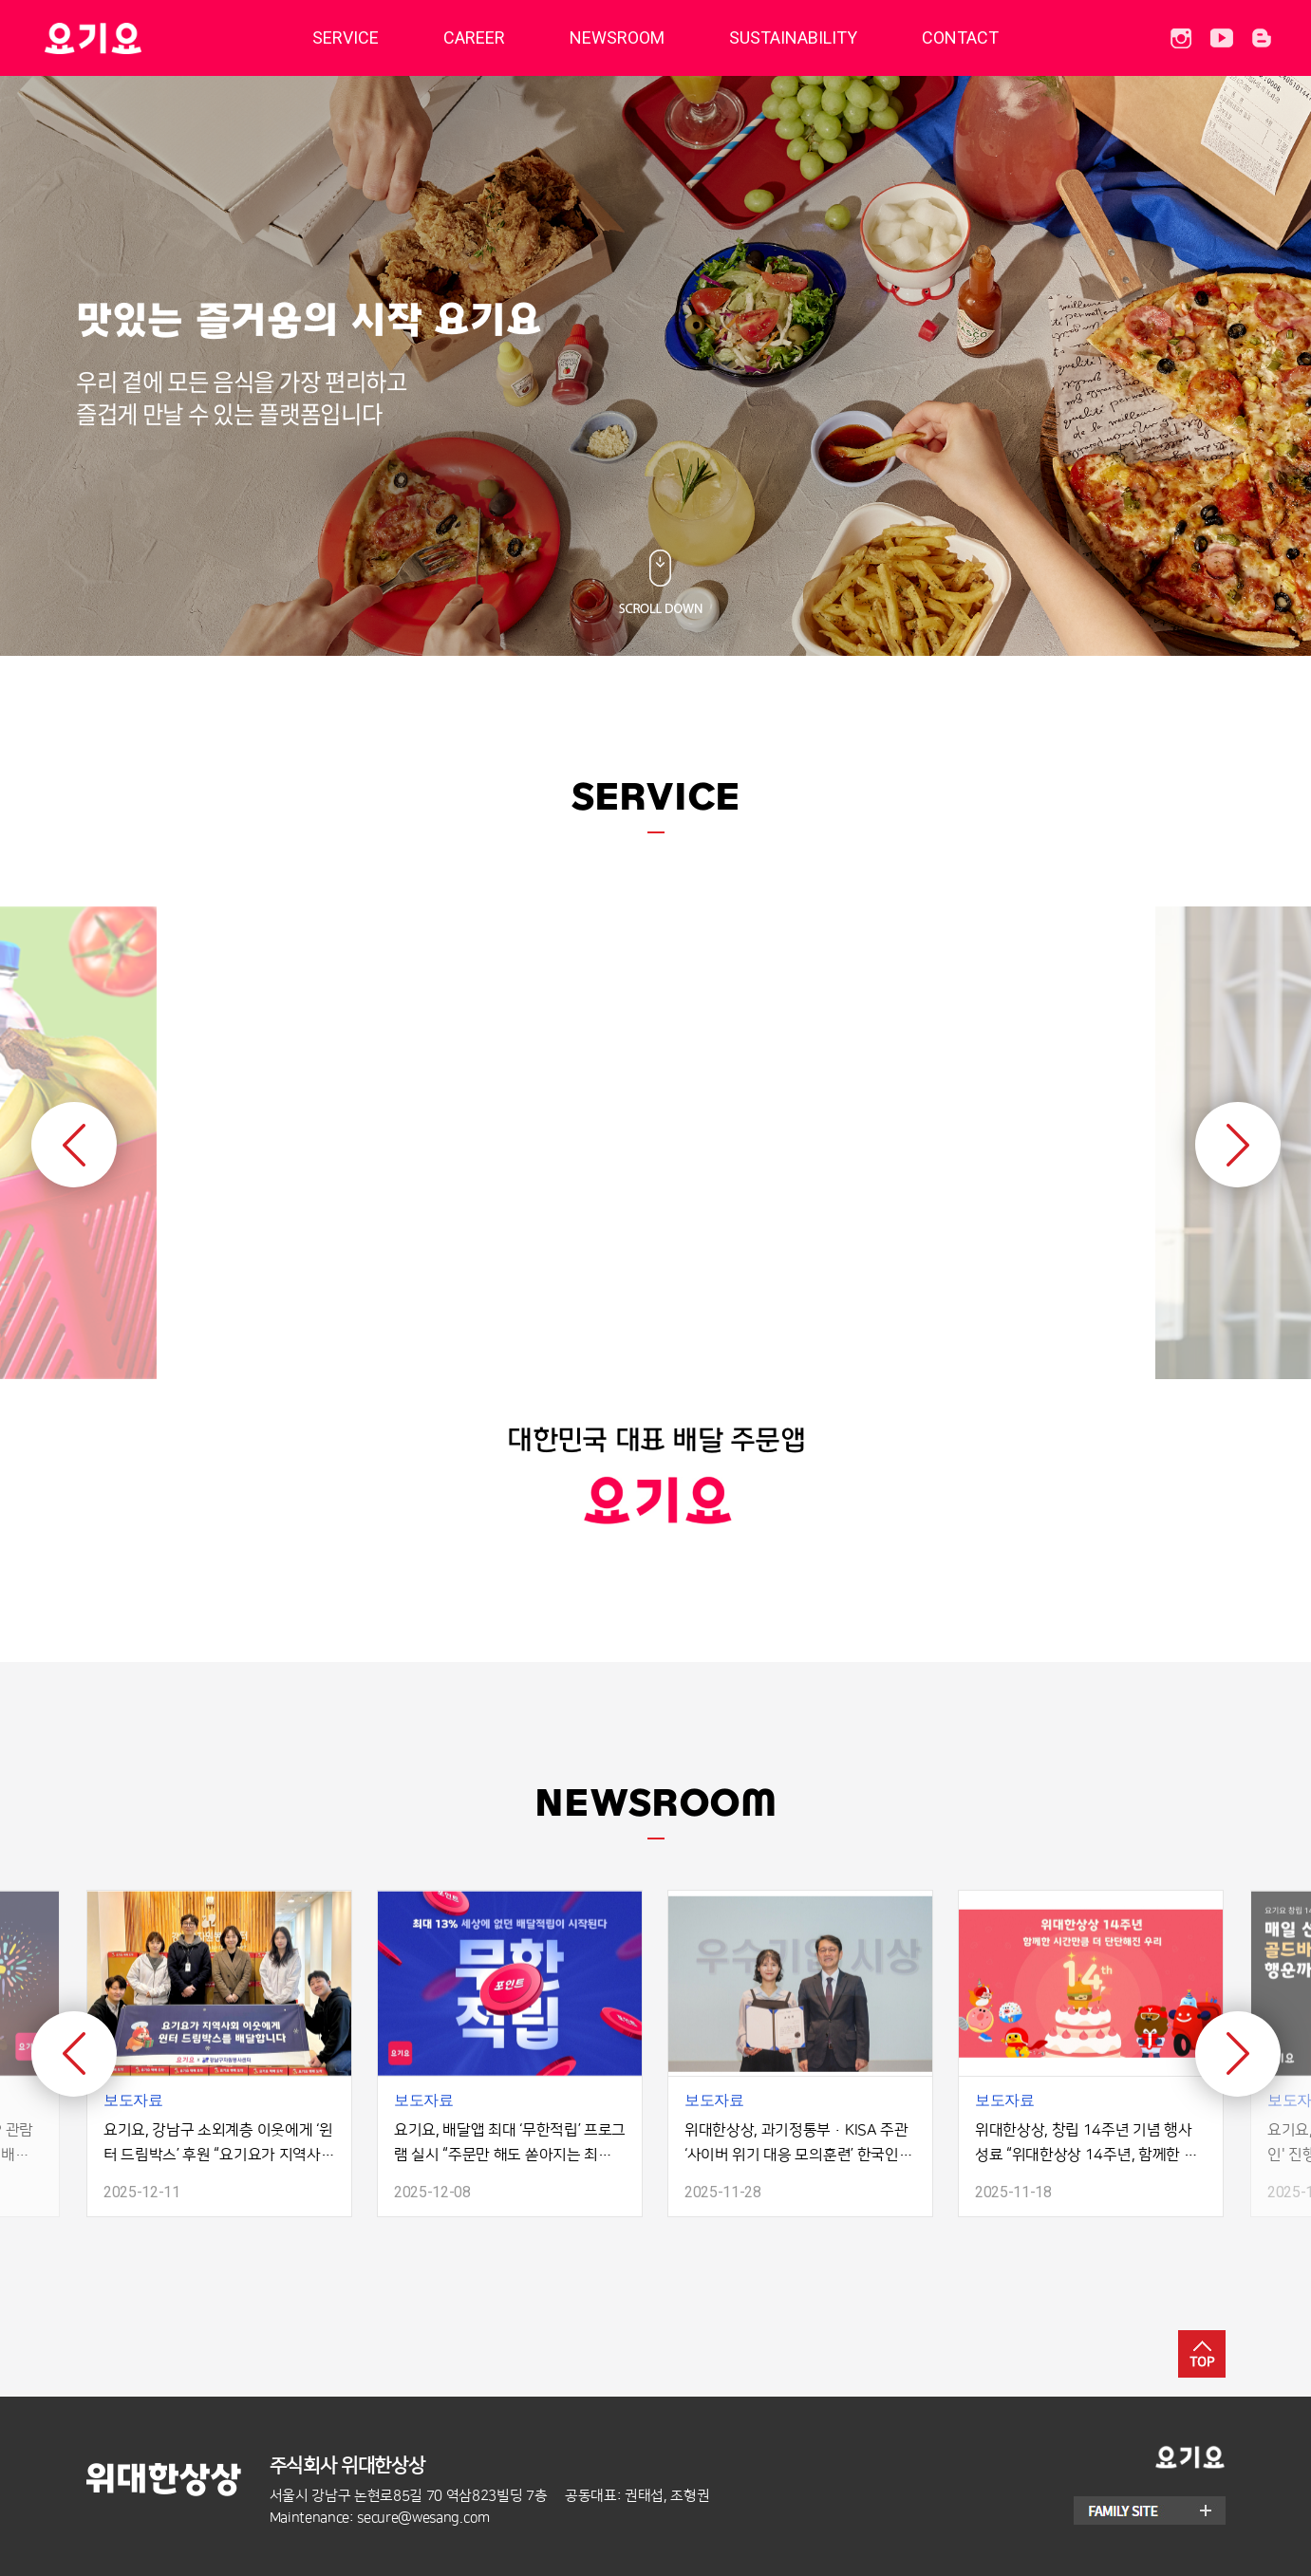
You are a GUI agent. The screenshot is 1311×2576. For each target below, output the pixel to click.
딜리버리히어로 (141, 38)
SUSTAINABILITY (793, 37)
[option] (656, 1205)
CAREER (474, 37)
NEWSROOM (617, 37)
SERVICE (345, 37)
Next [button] (1238, 1144)
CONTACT (960, 37)
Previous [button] (74, 1144)
